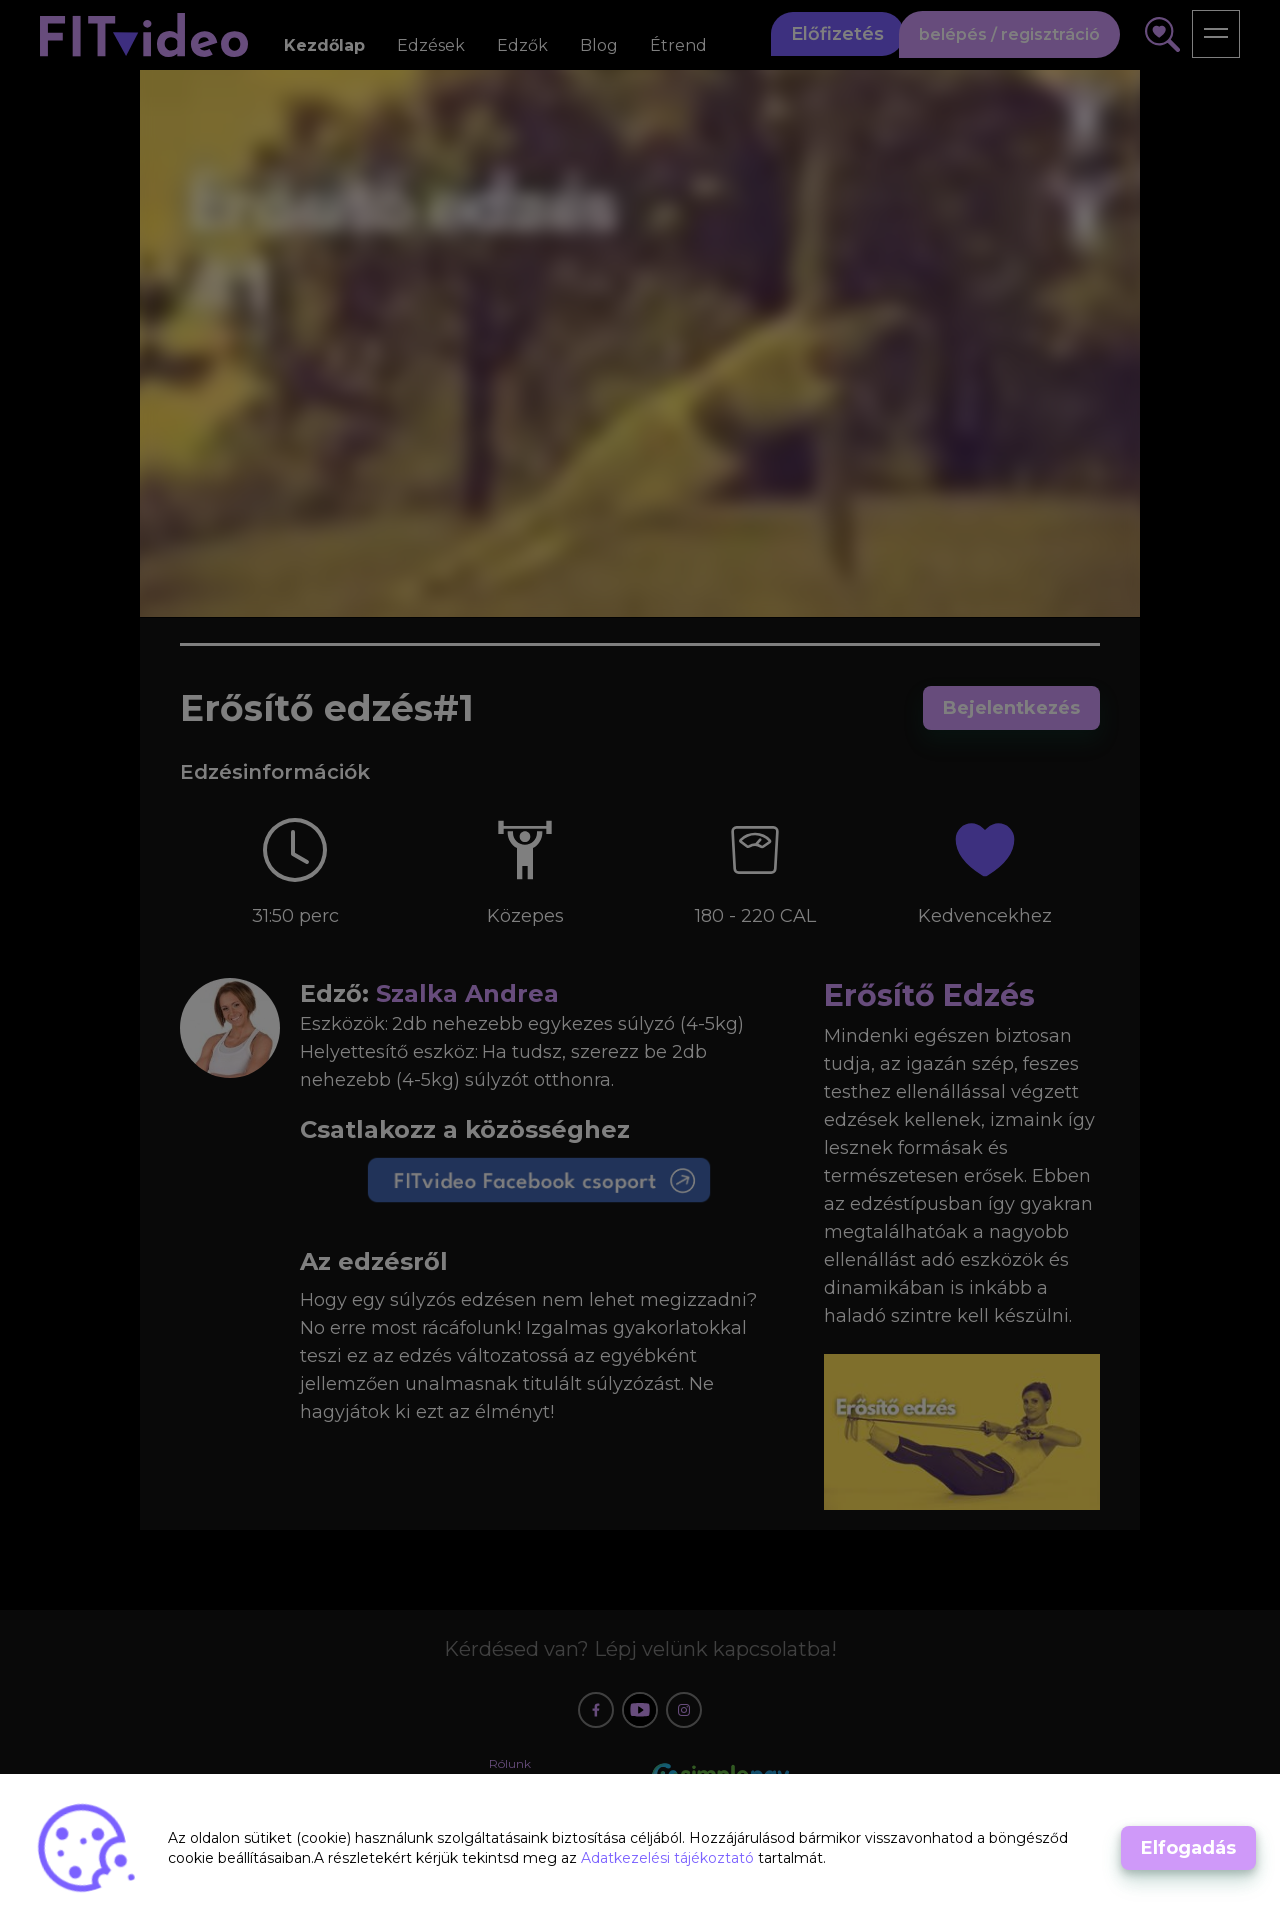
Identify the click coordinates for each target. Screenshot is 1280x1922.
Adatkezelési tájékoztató (669, 1858)
